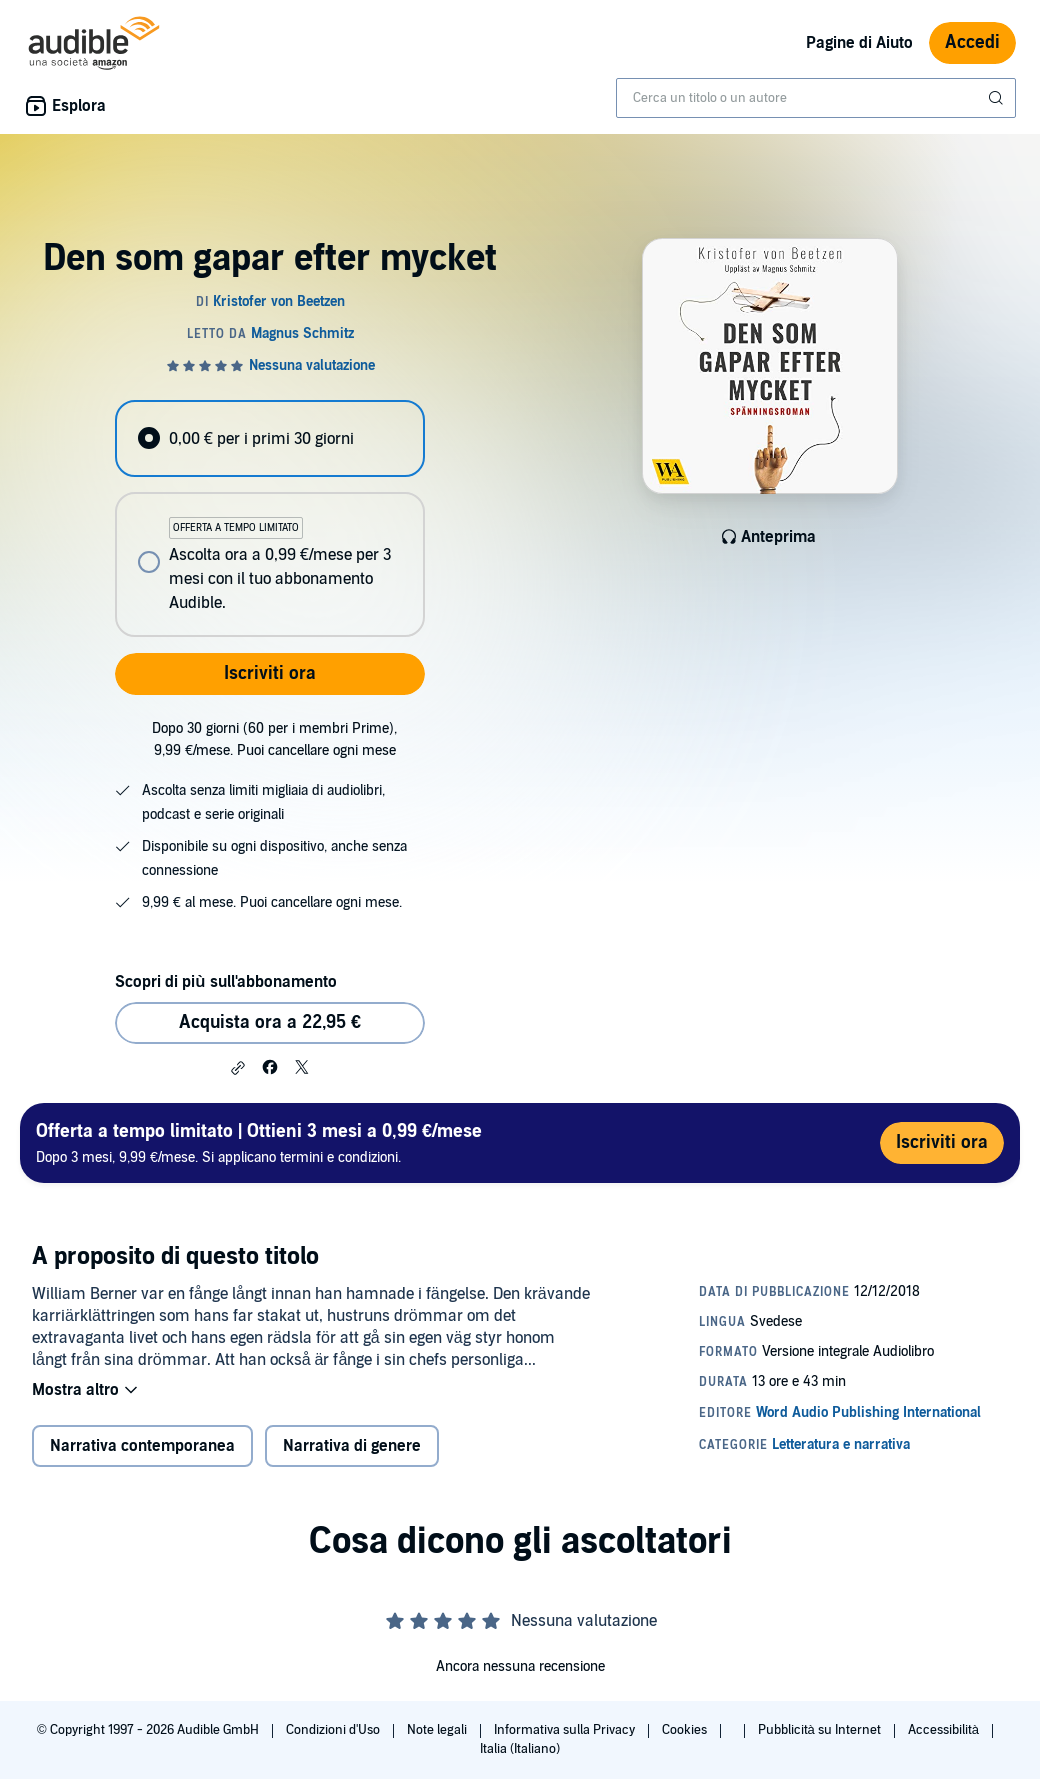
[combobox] (816, 98)
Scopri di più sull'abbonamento (225, 982)
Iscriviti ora (270, 673)
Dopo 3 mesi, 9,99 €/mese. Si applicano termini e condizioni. (259, 1142)
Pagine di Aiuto (859, 43)
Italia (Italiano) (520, 1749)
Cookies (686, 1730)
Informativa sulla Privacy (566, 1730)
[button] (238, 1068)
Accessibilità (945, 1730)
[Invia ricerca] (998, 98)
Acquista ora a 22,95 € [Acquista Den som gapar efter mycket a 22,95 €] (270, 1022)
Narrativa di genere (352, 1446)
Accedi (972, 42)
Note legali (438, 1730)
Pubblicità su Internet (821, 1730)
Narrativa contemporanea (142, 1446)
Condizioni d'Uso (334, 1730)
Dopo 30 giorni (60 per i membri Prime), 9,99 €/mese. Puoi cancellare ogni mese (274, 739)
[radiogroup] (269, 518)
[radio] (269, 438)
